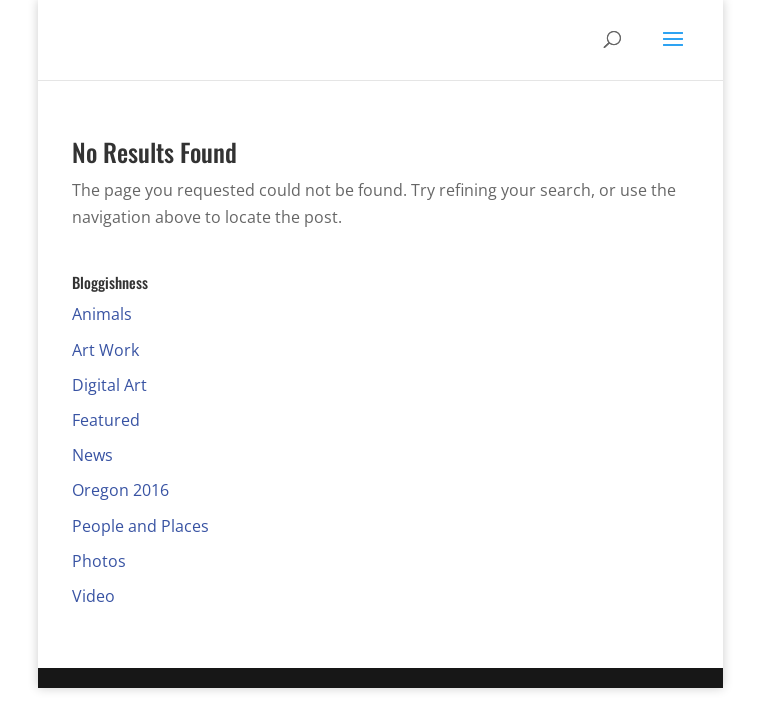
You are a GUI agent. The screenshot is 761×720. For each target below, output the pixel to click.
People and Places (140, 526)
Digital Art (109, 385)
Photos (99, 561)
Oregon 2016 (120, 490)
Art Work (105, 350)
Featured (106, 420)
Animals (102, 314)
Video (93, 596)
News (92, 455)
